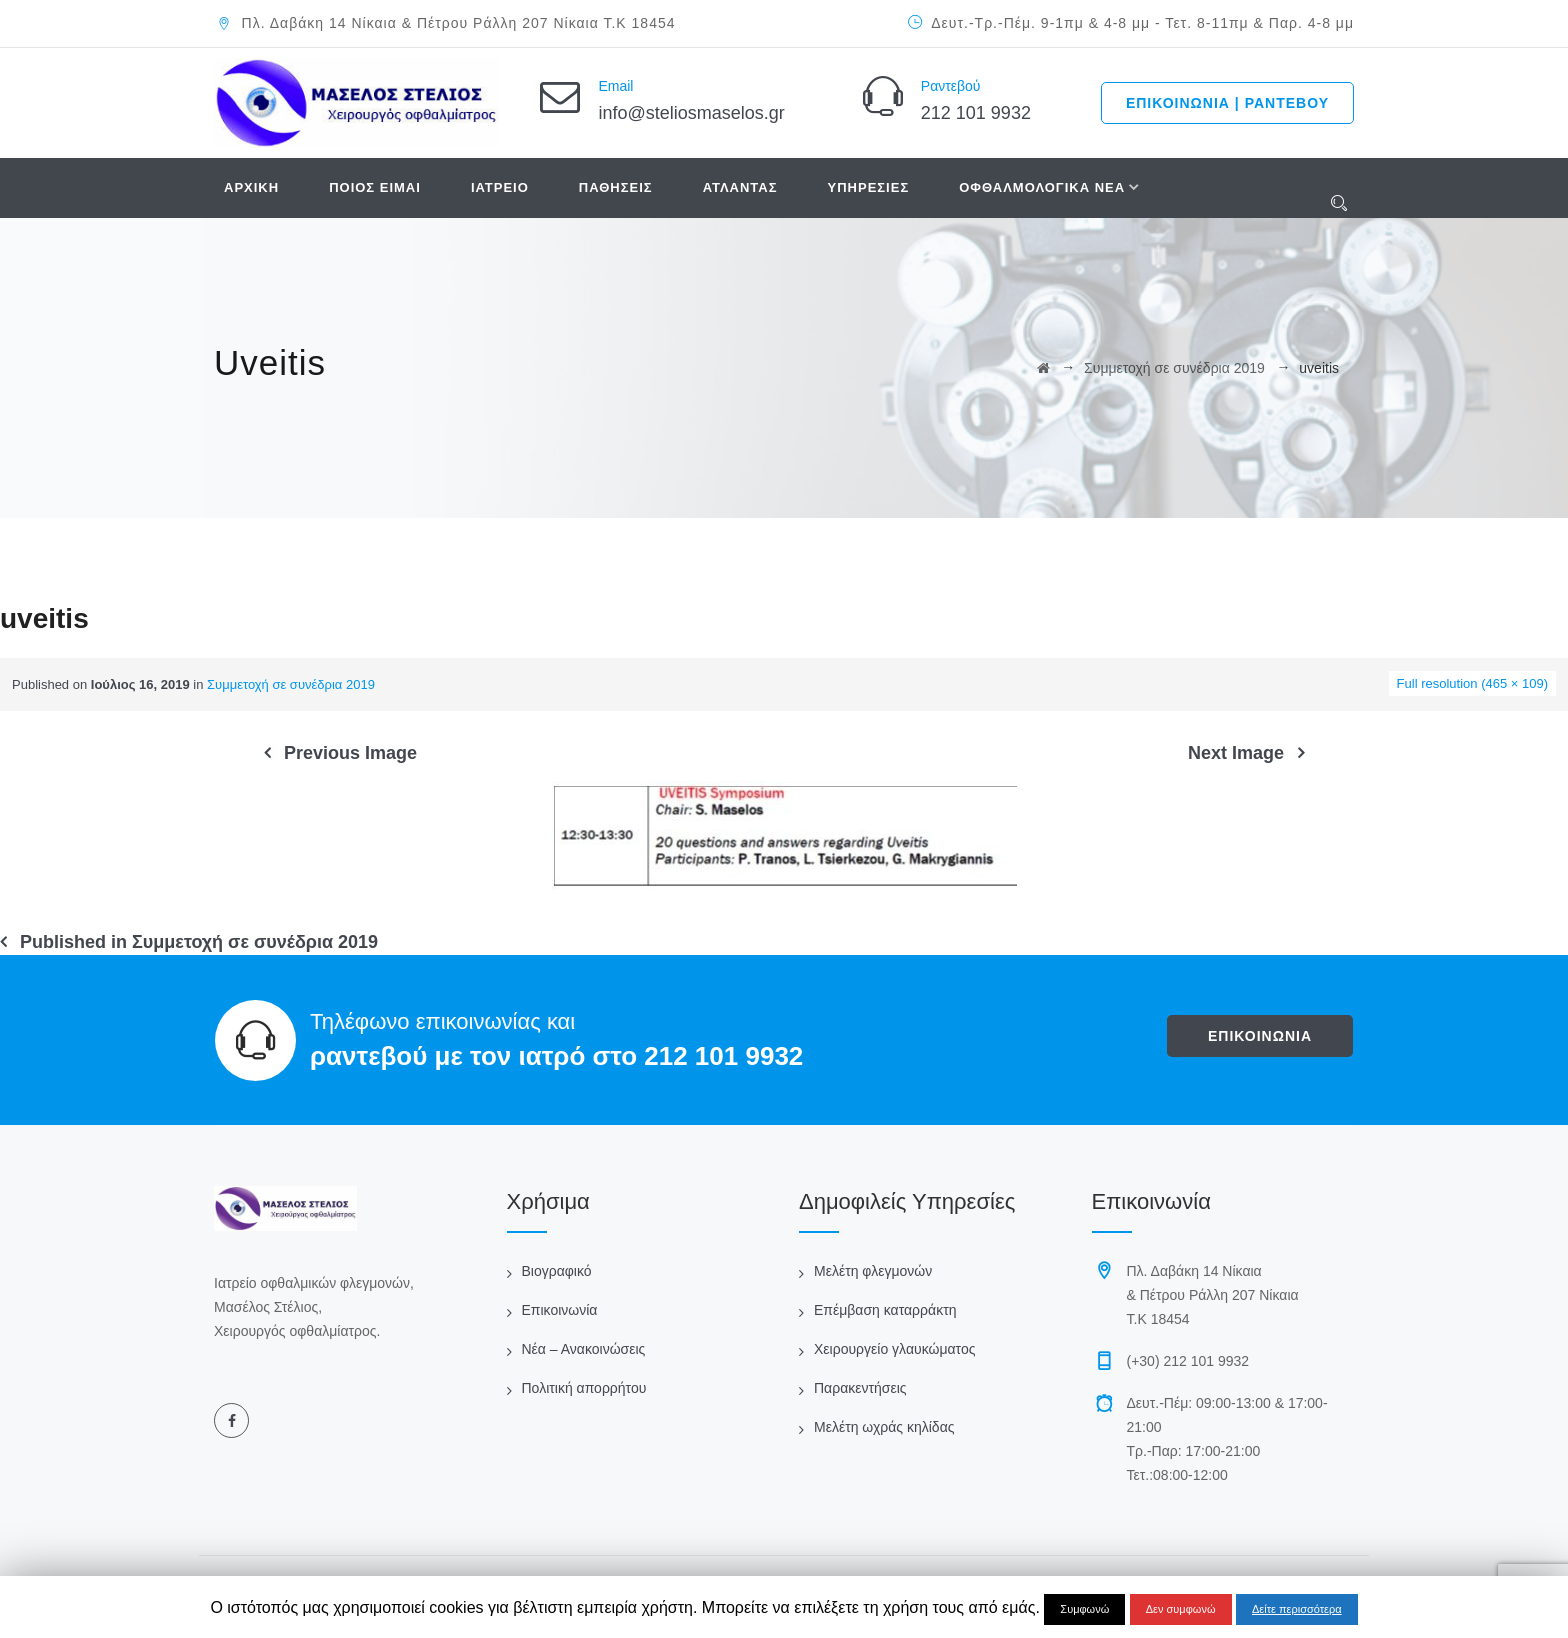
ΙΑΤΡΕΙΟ (500, 187)
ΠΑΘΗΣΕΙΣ (616, 187)
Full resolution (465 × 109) (1472, 683)
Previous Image (350, 753)
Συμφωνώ (1084, 1609)
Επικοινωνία (560, 1310)
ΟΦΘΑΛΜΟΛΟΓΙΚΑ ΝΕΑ (1042, 187)
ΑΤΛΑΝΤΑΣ (740, 187)
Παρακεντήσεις (860, 1388)
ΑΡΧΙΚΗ (251, 187)
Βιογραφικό (557, 1271)
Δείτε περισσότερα (1297, 1609)
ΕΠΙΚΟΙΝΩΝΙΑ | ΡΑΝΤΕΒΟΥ (1227, 103)
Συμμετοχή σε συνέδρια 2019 (291, 684)
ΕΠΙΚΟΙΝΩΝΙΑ (1260, 1036)
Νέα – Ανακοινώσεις (584, 1349)
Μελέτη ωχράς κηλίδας (884, 1427)
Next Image (1236, 753)
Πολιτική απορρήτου (584, 1388)
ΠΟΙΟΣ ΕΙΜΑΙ (375, 187)
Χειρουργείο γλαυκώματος (894, 1349)
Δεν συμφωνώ (1181, 1609)
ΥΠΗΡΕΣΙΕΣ (869, 187)
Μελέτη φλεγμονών (873, 1271)
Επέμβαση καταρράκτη (885, 1310)
